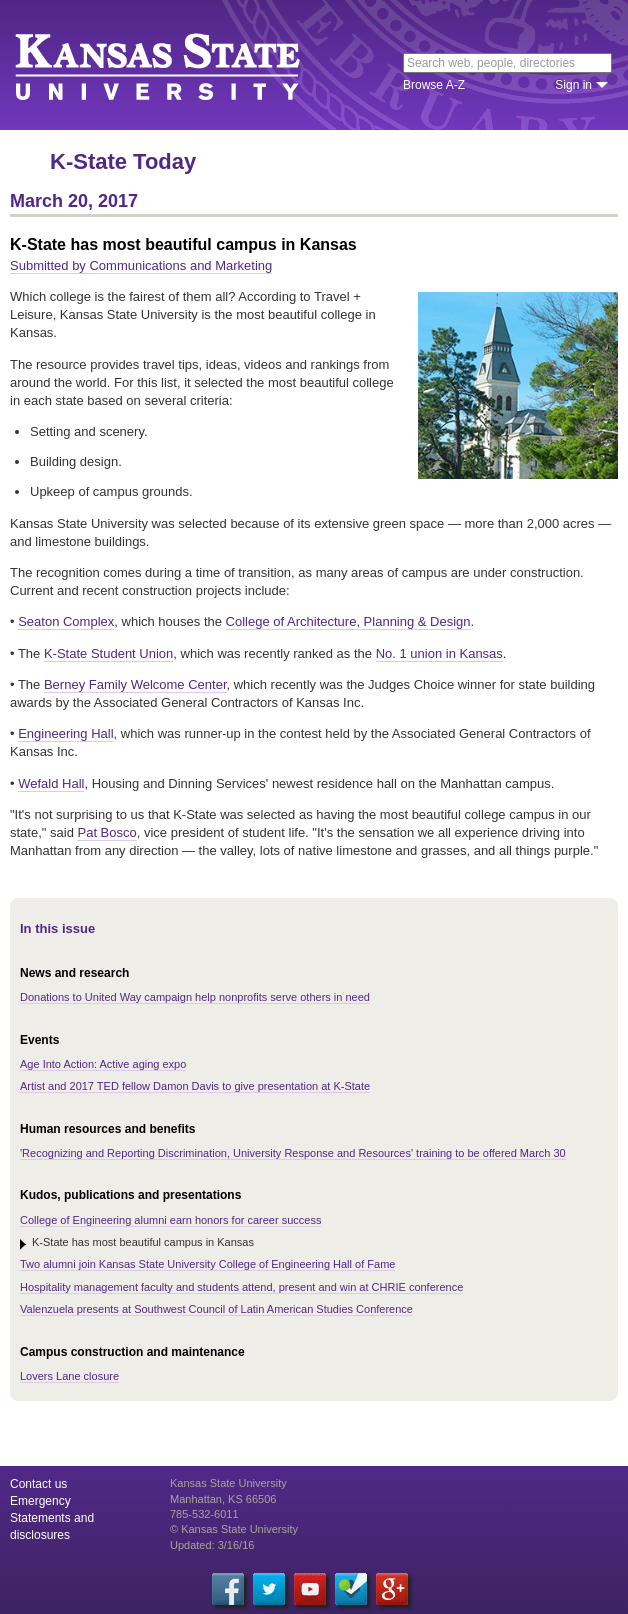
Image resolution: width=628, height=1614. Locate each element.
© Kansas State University (234, 1529)
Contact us (38, 1484)
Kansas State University (182, 65)
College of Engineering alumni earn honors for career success (170, 1220)
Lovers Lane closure (69, 1376)
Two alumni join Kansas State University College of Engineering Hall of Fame (207, 1264)
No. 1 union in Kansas (439, 653)
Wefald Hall (51, 783)
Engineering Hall (65, 733)
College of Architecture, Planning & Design (348, 621)
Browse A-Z (434, 85)
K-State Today (123, 161)
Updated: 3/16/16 (212, 1545)
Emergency (40, 1501)
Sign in (573, 85)
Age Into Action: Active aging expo (103, 1064)
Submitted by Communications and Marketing (141, 265)
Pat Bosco (106, 832)
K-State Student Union (108, 653)
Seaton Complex (66, 621)
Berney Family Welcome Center (135, 684)
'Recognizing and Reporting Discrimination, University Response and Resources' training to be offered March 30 (293, 1153)
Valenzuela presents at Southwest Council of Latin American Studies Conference (216, 1309)
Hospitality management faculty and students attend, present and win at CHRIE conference (241, 1287)
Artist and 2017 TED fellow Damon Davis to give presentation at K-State (195, 1086)
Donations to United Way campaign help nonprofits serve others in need (195, 997)
